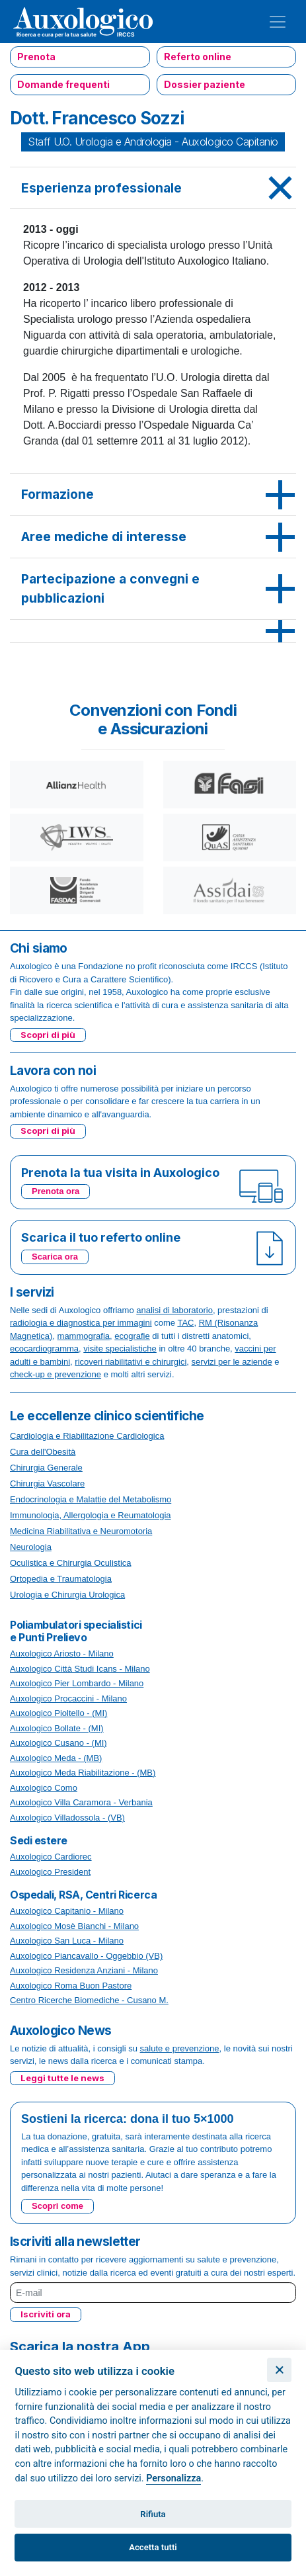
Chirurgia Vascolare (47, 1483)
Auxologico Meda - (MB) (56, 1758)
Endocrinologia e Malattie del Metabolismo (90, 1499)
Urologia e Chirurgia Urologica (67, 1595)
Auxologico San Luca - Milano (67, 1941)
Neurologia (31, 1547)
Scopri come (57, 2206)
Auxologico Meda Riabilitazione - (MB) (82, 1773)
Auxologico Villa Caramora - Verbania (81, 1802)
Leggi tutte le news (62, 2078)
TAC (185, 1323)
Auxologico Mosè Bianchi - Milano (74, 1926)
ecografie (131, 1336)
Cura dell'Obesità (42, 1452)
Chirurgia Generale (46, 1468)
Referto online (197, 56)
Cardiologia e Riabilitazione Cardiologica (87, 1436)
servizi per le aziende (232, 1362)
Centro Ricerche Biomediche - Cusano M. (89, 2000)
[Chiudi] (279, 2370)
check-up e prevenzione (55, 1374)
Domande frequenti (63, 84)
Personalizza (173, 2478)
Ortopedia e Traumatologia (61, 1579)
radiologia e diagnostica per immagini (81, 1323)
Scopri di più (47, 1034)
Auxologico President (50, 1872)
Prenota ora (55, 1191)
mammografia (83, 1336)
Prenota (36, 56)
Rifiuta (152, 2514)
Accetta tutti (153, 2547)
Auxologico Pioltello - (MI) (58, 1713)
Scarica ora (55, 1257)
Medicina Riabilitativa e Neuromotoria (81, 1531)
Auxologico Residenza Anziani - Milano (84, 1970)
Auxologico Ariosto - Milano (62, 1653)
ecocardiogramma (44, 1348)
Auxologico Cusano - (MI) (58, 1743)
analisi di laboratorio (174, 1310)
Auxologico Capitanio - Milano (67, 1911)
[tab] (153, 188)
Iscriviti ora (45, 2314)
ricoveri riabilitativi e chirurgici (130, 1362)
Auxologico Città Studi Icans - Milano (80, 1669)
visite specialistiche (120, 1348)
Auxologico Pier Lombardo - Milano (76, 1683)
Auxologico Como (43, 1788)
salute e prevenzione (179, 2048)
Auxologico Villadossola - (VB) (67, 1818)
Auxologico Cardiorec (51, 1857)
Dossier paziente (204, 84)
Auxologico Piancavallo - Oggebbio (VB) (86, 1956)
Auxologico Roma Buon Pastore (71, 1986)
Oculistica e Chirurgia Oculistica (71, 1563)
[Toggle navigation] (277, 21)
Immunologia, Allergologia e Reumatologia (90, 1515)
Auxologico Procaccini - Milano (68, 1698)
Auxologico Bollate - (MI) (57, 1728)
